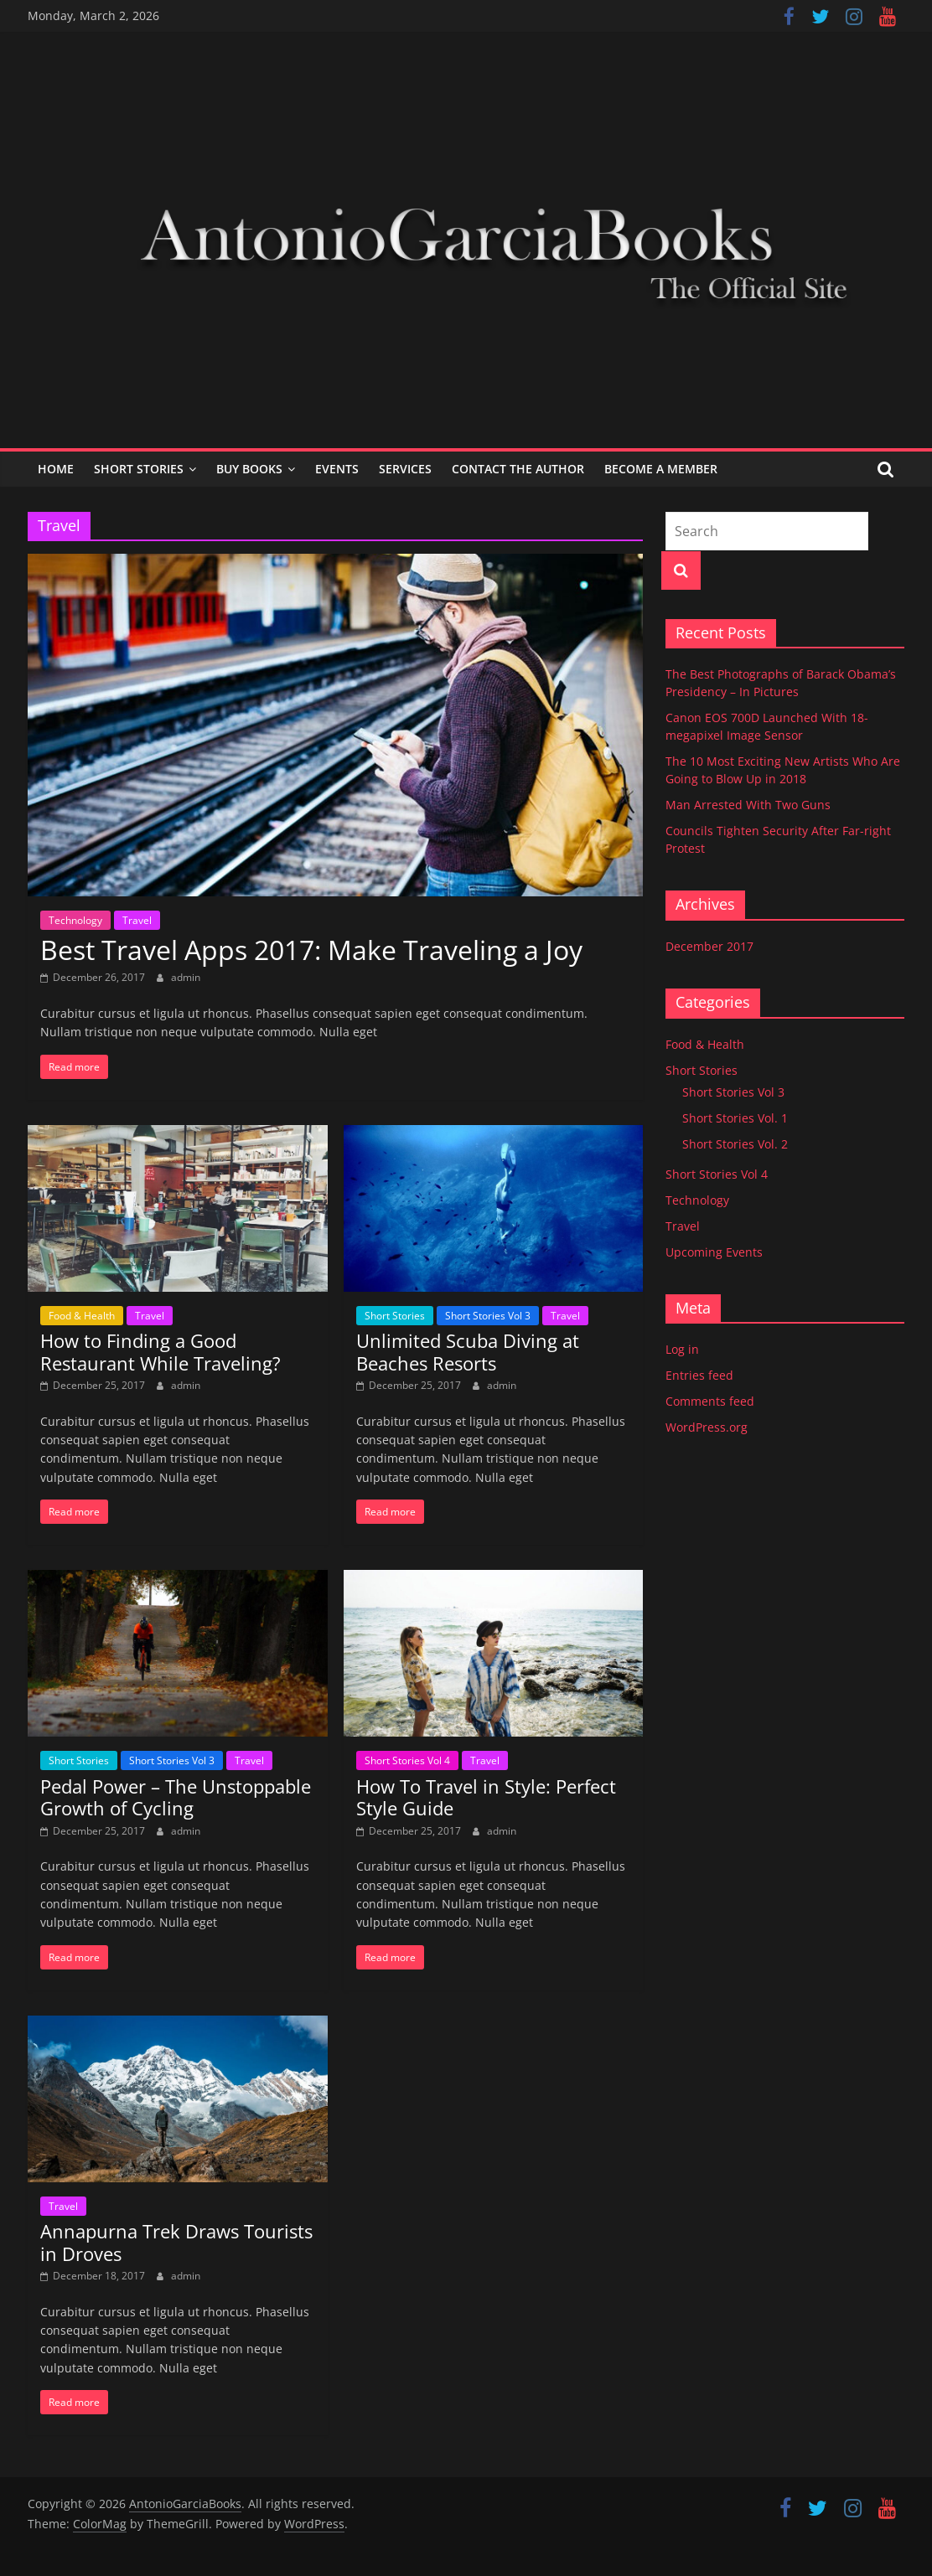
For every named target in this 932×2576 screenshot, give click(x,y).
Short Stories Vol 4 (407, 1760)
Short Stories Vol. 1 (735, 1118)
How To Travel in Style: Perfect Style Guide (486, 1796)
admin (185, 977)
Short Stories (139, 469)
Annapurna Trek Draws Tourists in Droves (176, 2241)
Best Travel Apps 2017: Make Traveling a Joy (311, 950)
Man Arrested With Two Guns (748, 805)
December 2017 (709, 946)
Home (56, 469)
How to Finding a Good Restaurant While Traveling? (160, 1351)
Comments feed (709, 1401)
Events (337, 469)
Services (405, 469)
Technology (75, 920)
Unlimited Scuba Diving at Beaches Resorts (467, 1351)
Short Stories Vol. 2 (735, 1144)
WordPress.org (706, 1427)
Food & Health (82, 1316)
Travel (137, 920)
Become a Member (660, 469)
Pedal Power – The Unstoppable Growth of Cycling (175, 1796)
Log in (682, 1349)
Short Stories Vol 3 (488, 1316)
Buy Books (249, 469)
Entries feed (699, 1375)
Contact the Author (518, 469)
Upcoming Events (714, 1252)
